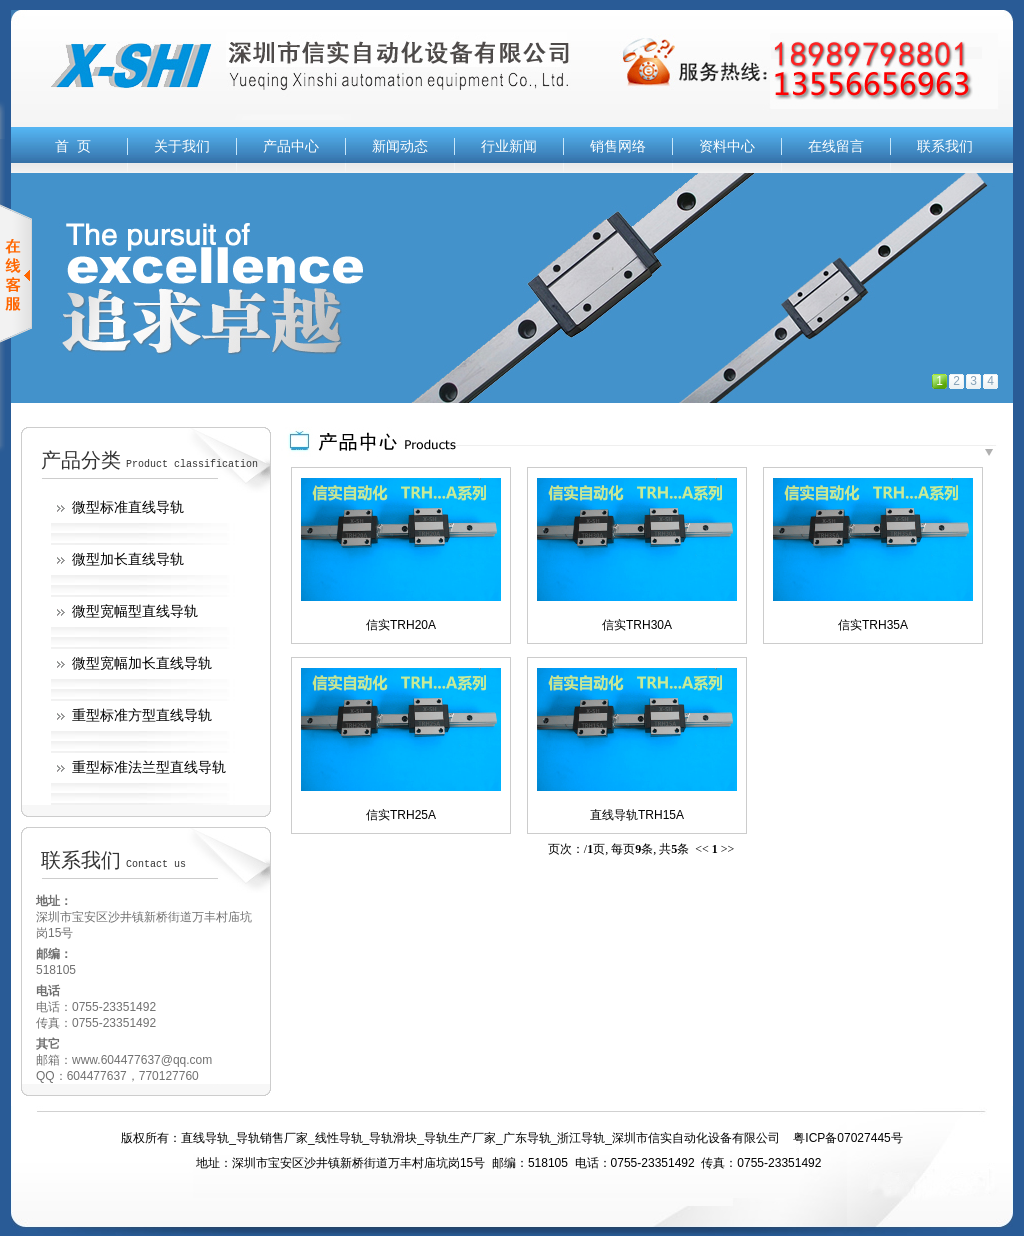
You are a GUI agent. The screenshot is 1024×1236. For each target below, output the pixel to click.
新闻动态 (400, 146)
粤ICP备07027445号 (847, 1138)
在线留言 (836, 146)
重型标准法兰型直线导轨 (149, 767)
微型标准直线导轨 (128, 507)
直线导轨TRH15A (637, 815)
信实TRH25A (401, 815)
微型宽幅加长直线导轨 (142, 663)
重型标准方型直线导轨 (142, 715)
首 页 (73, 146)
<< (702, 849)
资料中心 (727, 146)
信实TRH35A (873, 625)
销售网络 (618, 146)
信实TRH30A (637, 625)
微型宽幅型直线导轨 (135, 611)
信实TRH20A (401, 625)
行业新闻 (509, 146)
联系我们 (945, 146)
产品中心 (291, 146)
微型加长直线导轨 (128, 559)
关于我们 (182, 146)
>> (728, 849)
